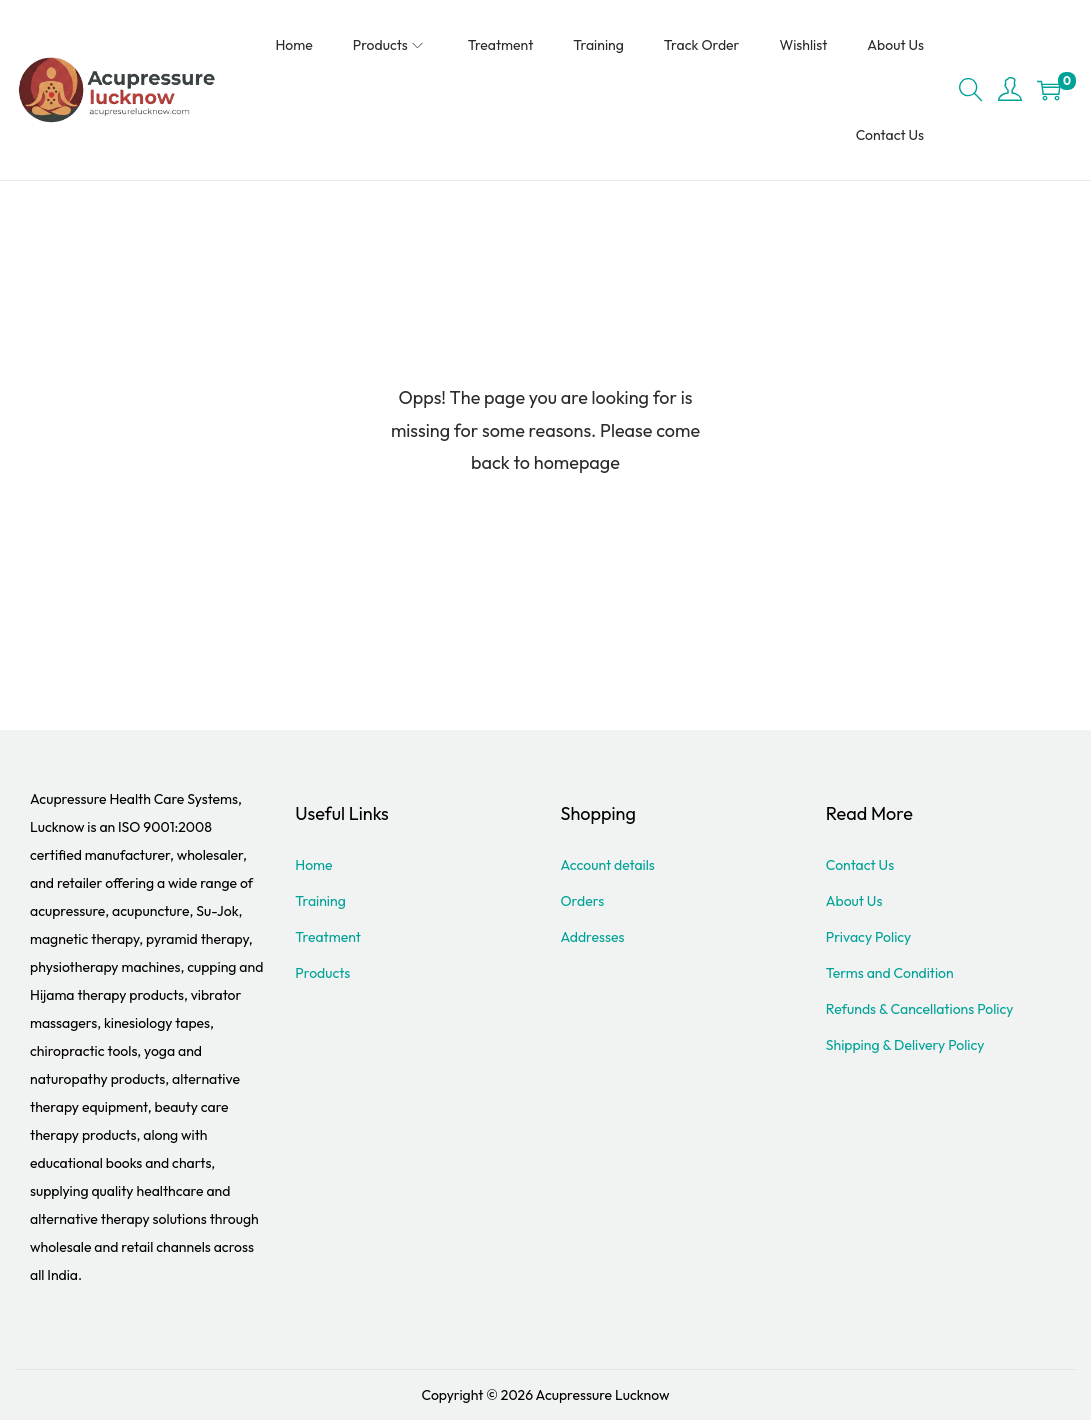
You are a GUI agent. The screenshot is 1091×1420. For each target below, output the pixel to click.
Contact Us (860, 865)
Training (320, 901)
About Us (854, 901)
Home (313, 865)
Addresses (593, 937)
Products (322, 973)
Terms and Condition (890, 973)
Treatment (328, 937)
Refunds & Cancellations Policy (920, 1009)
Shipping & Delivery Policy (905, 1045)
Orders (583, 901)
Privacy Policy (869, 937)
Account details (608, 865)
